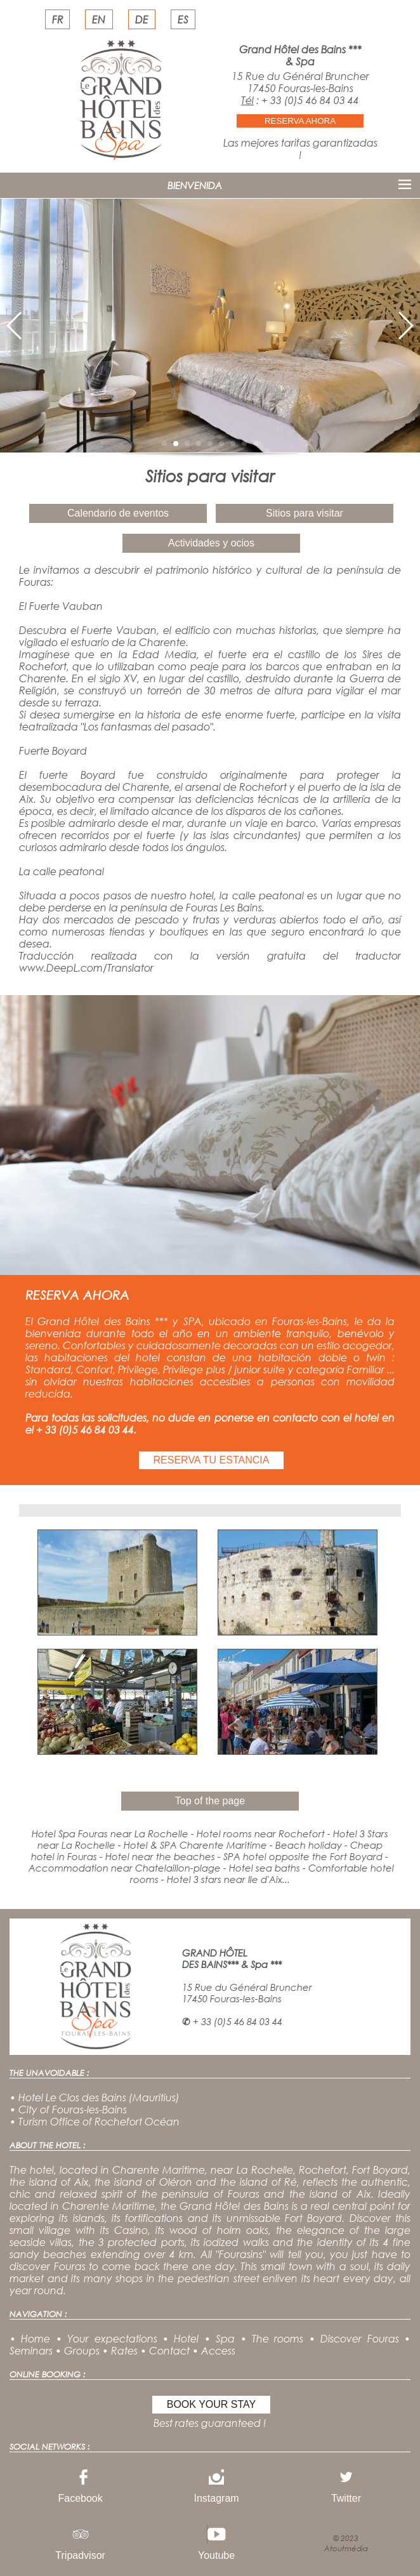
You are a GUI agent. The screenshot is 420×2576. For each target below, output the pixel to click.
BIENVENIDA (194, 185)
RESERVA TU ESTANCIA (212, 1460)
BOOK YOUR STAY (211, 2404)
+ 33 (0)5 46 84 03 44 (310, 100)
